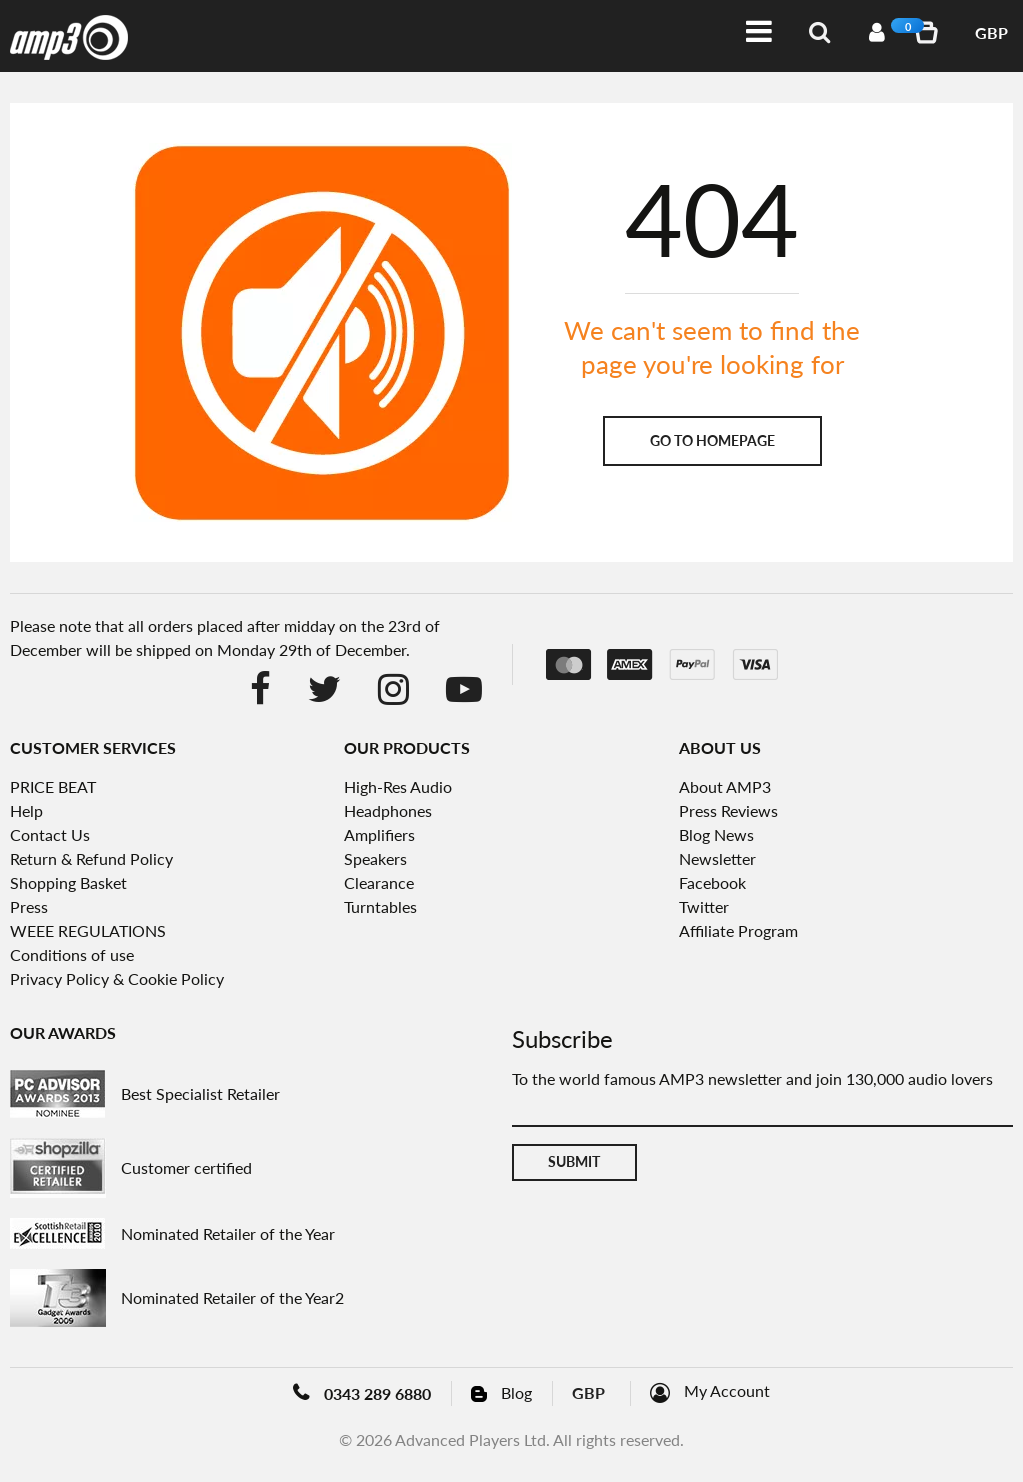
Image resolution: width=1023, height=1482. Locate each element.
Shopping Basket (68, 882)
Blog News (716, 834)
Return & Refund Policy (91, 858)
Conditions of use (72, 954)
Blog (516, 1392)
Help (26, 810)
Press (29, 906)
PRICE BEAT (53, 786)
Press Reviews (728, 810)
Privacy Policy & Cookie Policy (117, 978)
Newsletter (717, 858)
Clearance (379, 882)
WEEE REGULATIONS (88, 930)
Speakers (375, 858)
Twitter (704, 906)
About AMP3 (725, 786)
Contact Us (50, 834)
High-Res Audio (398, 786)
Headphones (388, 810)
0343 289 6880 (377, 1393)
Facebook (712, 882)
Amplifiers (379, 834)
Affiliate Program (738, 930)
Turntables (380, 906)
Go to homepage (712, 440)
